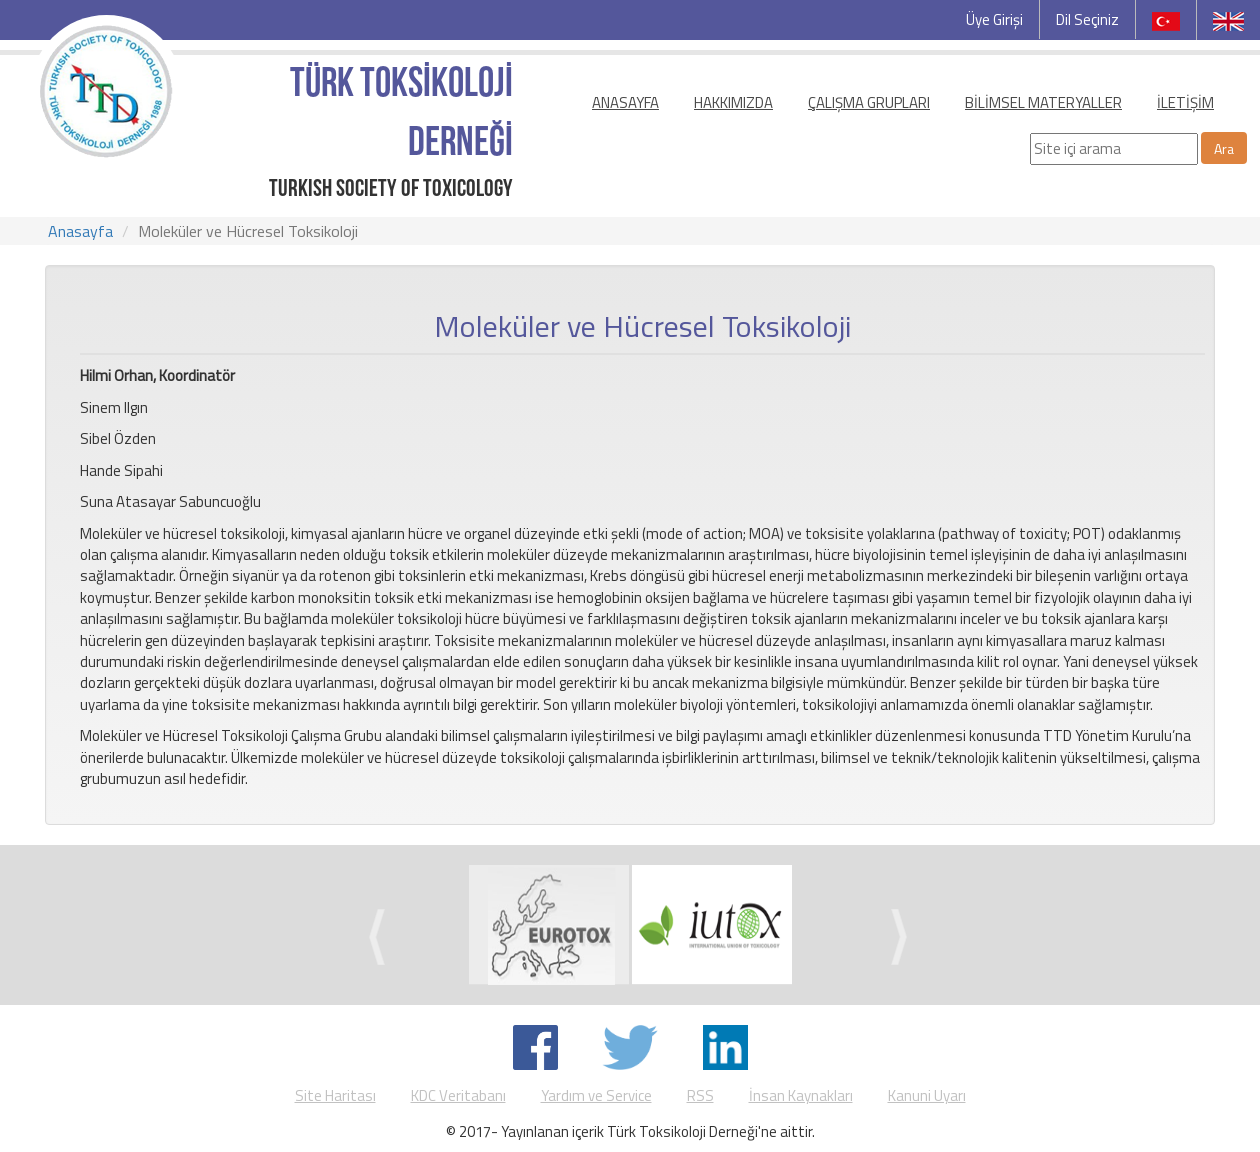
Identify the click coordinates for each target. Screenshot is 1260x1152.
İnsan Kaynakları (801, 1095)
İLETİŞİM (1185, 102)
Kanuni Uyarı (927, 1095)
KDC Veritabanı (458, 1095)
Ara (1224, 148)
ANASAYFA (625, 102)
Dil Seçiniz (1087, 19)
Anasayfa (80, 231)
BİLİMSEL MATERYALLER (1043, 102)
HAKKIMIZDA (733, 102)
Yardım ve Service (596, 1095)
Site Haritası (335, 1095)
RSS (700, 1095)
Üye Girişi (994, 19)
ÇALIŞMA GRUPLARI (869, 102)
